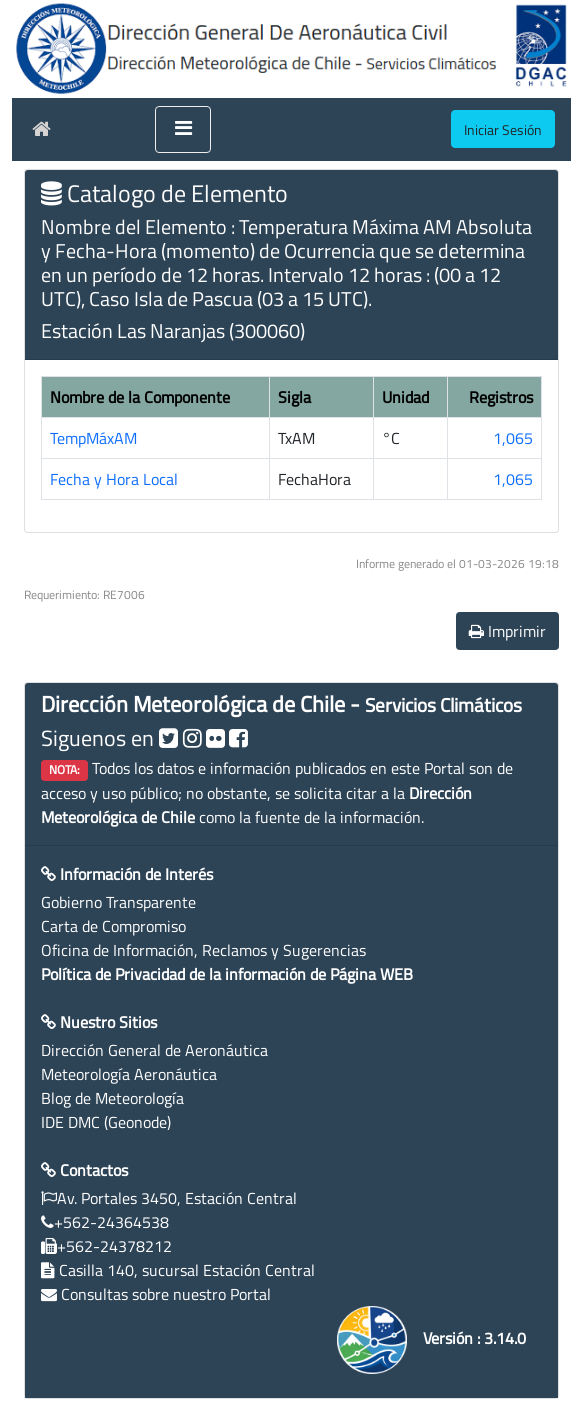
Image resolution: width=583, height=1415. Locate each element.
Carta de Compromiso (113, 926)
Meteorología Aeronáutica (129, 1074)
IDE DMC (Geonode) (106, 1122)
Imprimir (507, 631)
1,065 (513, 438)
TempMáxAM (93, 438)
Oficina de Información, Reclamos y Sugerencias (203, 950)
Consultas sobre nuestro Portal (166, 1294)
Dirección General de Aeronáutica (154, 1050)
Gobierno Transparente (118, 902)
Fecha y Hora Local (114, 479)
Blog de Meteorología (112, 1098)
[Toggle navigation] (183, 130)
